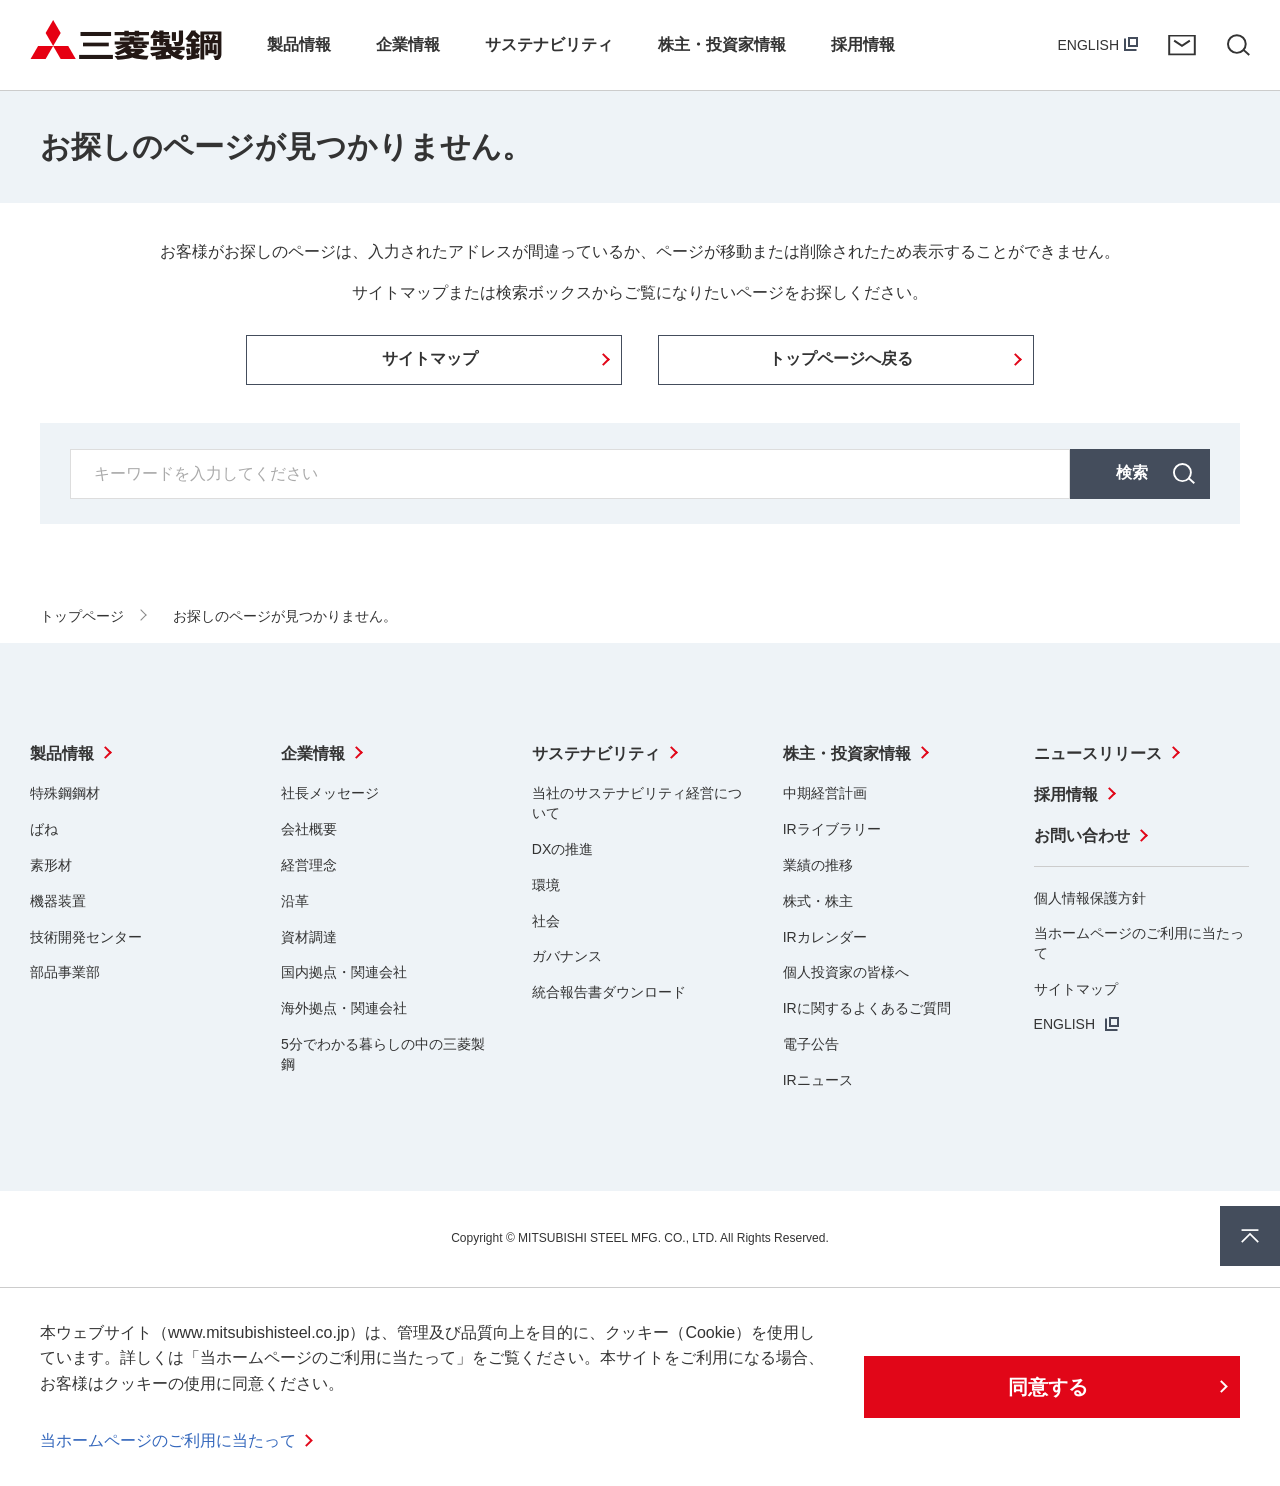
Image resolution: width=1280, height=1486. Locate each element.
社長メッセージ (330, 793)
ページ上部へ (1250, 1236)
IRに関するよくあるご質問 (867, 1008)
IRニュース (818, 1080)
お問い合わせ (1182, 45)
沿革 (295, 901)
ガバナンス (567, 956)
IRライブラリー (832, 829)
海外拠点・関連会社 (344, 1008)
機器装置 (58, 901)
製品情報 (62, 753)
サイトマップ (1076, 989)
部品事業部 (65, 972)
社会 (546, 921)
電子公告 (811, 1044)
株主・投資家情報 (847, 753)
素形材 (51, 865)
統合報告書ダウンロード (609, 992)
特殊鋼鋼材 (65, 793)
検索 (1132, 472)
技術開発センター (86, 937)
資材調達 (309, 937)
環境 (546, 885)
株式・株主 (818, 901)
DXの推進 (562, 849)
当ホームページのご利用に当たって (168, 1440)
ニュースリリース (1098, 753)
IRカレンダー (825, 937)
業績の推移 (818, 865)
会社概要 (309, 829)
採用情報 (1066, 794)
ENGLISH (1088, 45)
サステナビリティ (596, 753)
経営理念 (309, 865)
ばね (44, 829)
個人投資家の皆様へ (846, 972)
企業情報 (313, 753)
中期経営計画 (825, 793)
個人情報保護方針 (1090, 898)
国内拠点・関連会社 (344, 972)
